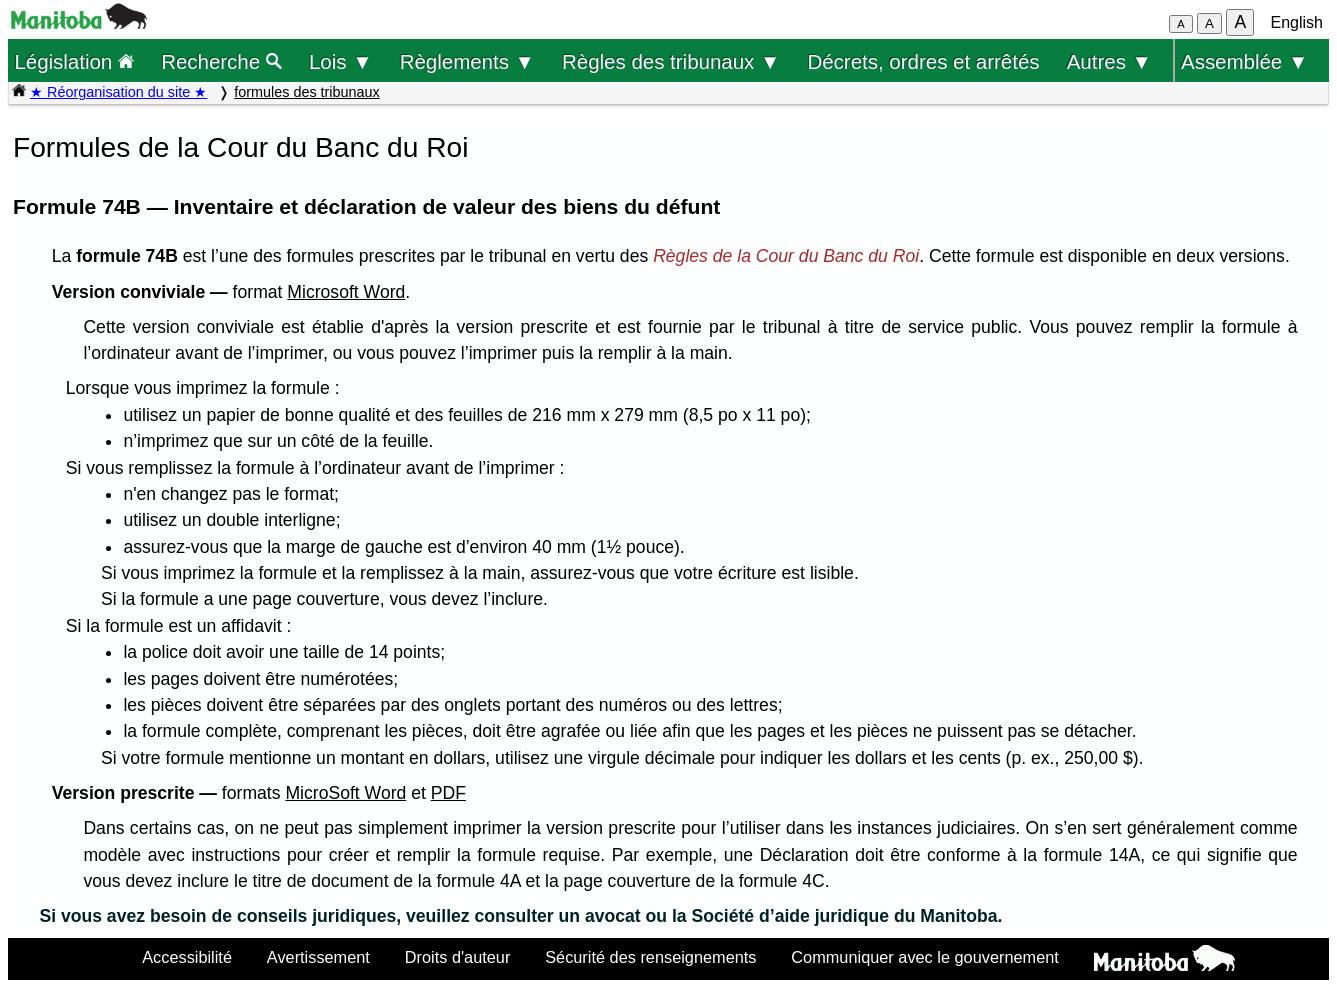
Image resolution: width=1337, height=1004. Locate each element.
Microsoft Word (346, 292)
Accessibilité (187, 957)
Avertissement (318, 957)
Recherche (221, 61)
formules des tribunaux (307, 92)
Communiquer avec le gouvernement (924, 957)
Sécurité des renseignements (650, 957)
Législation (74, 61)
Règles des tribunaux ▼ (671, 61)
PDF (448, 793)
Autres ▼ (1109, 61)
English (1297, 22)
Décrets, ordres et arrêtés (923, 61)
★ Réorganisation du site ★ (118, 92)
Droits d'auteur (458, 957)
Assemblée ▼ (1244, 61)
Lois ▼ (341, 61)
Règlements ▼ (467, 61)
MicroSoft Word (345, 793)
